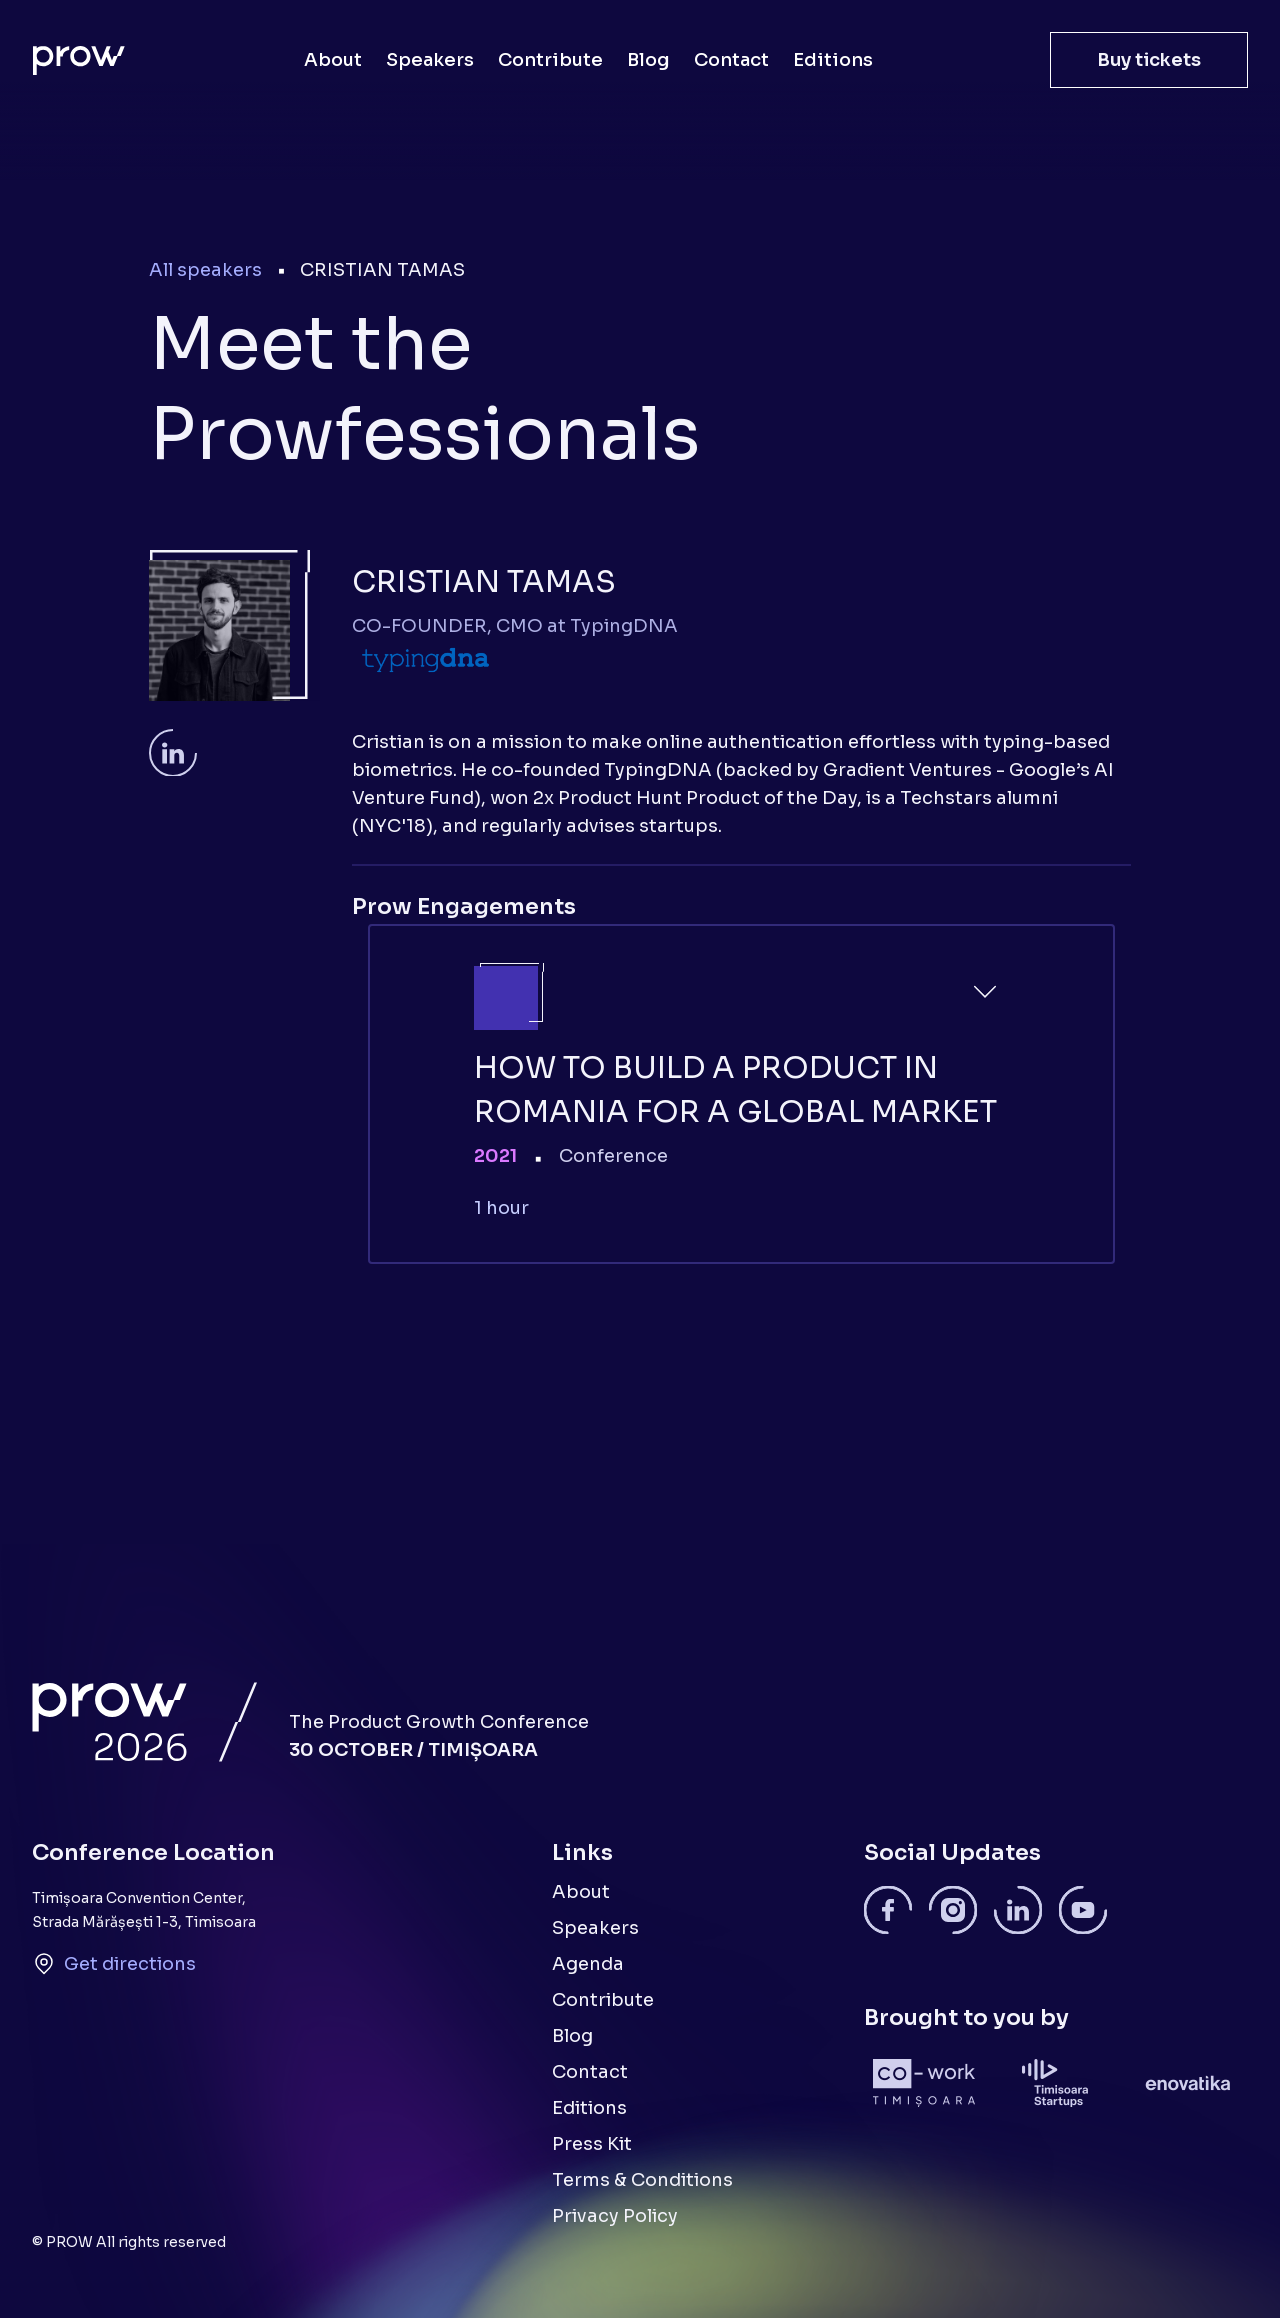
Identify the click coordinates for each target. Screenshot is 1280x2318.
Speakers (430, 60)
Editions (833, 60)
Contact (731, 60)
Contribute (550, 60)
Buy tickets (1149, 60)
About (333, 60)
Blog (648, 60)
